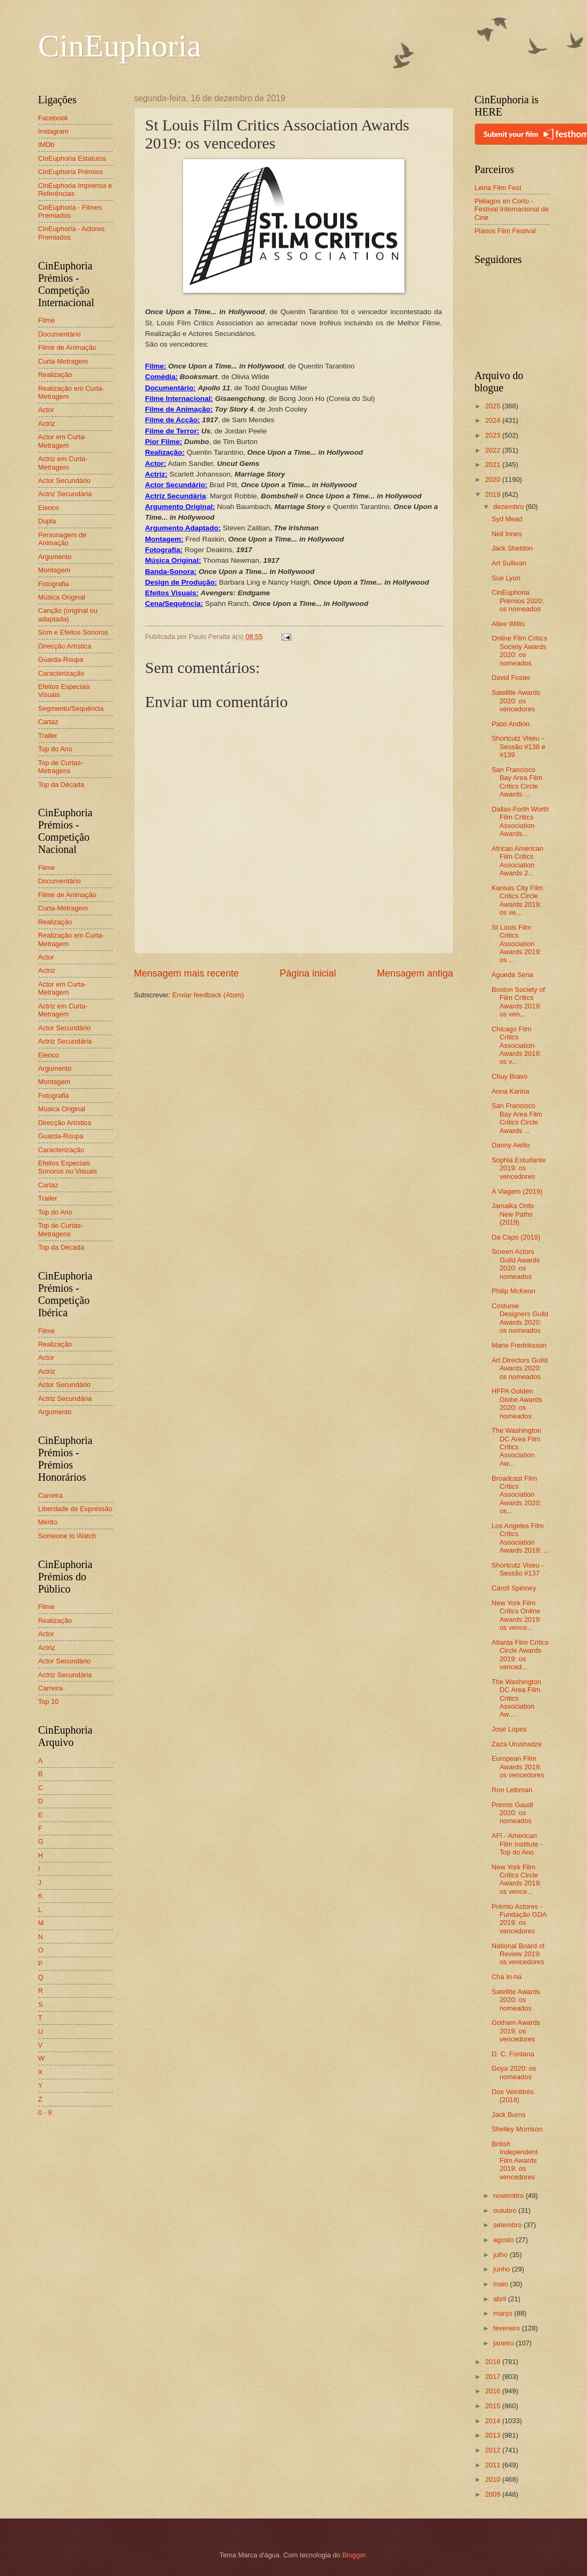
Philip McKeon (513, 1291)
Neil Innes (507, 534)
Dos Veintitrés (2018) (513, 2096)
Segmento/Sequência (71, 708)
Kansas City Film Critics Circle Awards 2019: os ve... (517, 900)
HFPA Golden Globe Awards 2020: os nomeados (517, 1403)
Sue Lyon (506, 578)
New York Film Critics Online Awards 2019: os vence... (517, 1615)
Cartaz (48, 722)
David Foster (511, 678)
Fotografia (53, 584)
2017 (493, 2377)
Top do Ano (55, 749)
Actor (46, 410)
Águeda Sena (512, 975)
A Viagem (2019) (517, 1191)
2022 (493, 450)
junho (502, 2269)
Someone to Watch (67, 1536)
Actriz (46, 424)
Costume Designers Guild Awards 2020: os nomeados (520, 1318)
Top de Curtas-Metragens (60, 767)
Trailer (47, 736)
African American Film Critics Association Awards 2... (517, 860)
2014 (493, 2421)
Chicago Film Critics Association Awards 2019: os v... (517, 1045)
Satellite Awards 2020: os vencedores (516, 700)
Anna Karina (511, 1091)
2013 (493, 2435)
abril (500, 2299)
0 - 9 (45, 2112)
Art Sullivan (509, 563)
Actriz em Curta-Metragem (63, 463)
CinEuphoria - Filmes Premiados (70, 211)
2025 (493, 406)
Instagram (53, 131)
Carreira (50, 1495)
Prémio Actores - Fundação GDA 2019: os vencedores (519, 1918)
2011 (493, 2465)
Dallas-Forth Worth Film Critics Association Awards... (520, 821)
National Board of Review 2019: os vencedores (518, 1954)
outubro (505, 2210)
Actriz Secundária (65, 494)
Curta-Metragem (63, 361)
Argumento (55, 557)
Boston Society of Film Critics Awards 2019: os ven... (518, 1002)
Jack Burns (509, 2115)
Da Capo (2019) (516, 1237)
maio (501, 2284)
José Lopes (509, 1729)
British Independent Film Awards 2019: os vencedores (515, 2160)
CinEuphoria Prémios (70, 172)
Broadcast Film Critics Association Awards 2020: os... (517, 1494)
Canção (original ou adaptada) (68, 614)
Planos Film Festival (505, 231)
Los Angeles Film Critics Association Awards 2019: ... (520, 1538)
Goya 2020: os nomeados (514, 2072)
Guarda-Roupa (61, 659)
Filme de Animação (67, 347)
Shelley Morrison (517, 2129)
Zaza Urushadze (517, 1744)
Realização (55, 375)
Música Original (62, 597)
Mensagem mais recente (186, 973)
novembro (509, 2196)
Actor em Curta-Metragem (62, 441)
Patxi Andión (511, 724)
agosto (504, 2240)
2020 (493, 479)
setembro (508, 2225)
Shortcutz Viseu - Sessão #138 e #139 (518, 746)
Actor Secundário (64, 481)
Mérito (47, 1522)
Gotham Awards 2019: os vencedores (516, 2031)
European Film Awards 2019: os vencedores (518, 1766)
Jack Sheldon (512, 548)
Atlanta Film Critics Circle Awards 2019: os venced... (520, 1654)
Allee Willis (508, 624)
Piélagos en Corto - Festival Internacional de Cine (512, 209)
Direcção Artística (65, 646)
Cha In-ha (507, 1977)
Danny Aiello (511, 1145)
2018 (493, 2362)
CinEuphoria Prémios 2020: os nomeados (518, 600)
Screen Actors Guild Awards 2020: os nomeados (516, 1264)
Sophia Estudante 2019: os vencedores (519, 1168)
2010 (493, 2479)
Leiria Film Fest (498, 188)
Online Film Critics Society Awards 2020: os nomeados (519, 650)
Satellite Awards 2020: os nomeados (516, 2000)
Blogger (354, 2555)
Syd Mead (507, 519)
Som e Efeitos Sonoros (73, 632)
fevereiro (507, 2328)
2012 (493, 2450)
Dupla (47, 521)
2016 (493, 2391)
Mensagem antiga (415, 973)
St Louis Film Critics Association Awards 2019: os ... (517, 943)
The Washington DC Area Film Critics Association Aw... (516, 1446)
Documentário (59, 334)
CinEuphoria (120, 45)
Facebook (53, 118)
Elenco (48, 508)
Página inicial (307, 973)
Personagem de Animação (62, 539)
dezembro (509, 507)
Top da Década (61, 785)
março (503, 2313)
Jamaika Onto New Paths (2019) (513, 1214)
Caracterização (61, 673)
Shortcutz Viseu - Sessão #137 (518, 1569)
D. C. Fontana (513, 2054)
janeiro (504, 2343)
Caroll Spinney (514, 1588)
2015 (493, 2406)
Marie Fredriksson (519, 1345)
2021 (493, 465)
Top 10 (48, 1701)
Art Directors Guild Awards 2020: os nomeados (520, 1368)
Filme (46, 320)
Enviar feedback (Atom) (208, 995)
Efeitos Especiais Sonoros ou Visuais (67, 1167)
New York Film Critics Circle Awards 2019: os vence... (517, 1879)
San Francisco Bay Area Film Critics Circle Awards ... (517, 782)
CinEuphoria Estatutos (72, 158)
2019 (493, 494)
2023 (493, 435)
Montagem (54, 570)
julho (501, 2255)
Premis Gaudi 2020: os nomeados (512, 1813)
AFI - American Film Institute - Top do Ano (517, 1844)
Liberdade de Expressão (75, 1509)
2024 (493, 420)
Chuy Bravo (509, 1076)
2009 (493, 2494)
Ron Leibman (512, 1790)
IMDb (46, 145)
